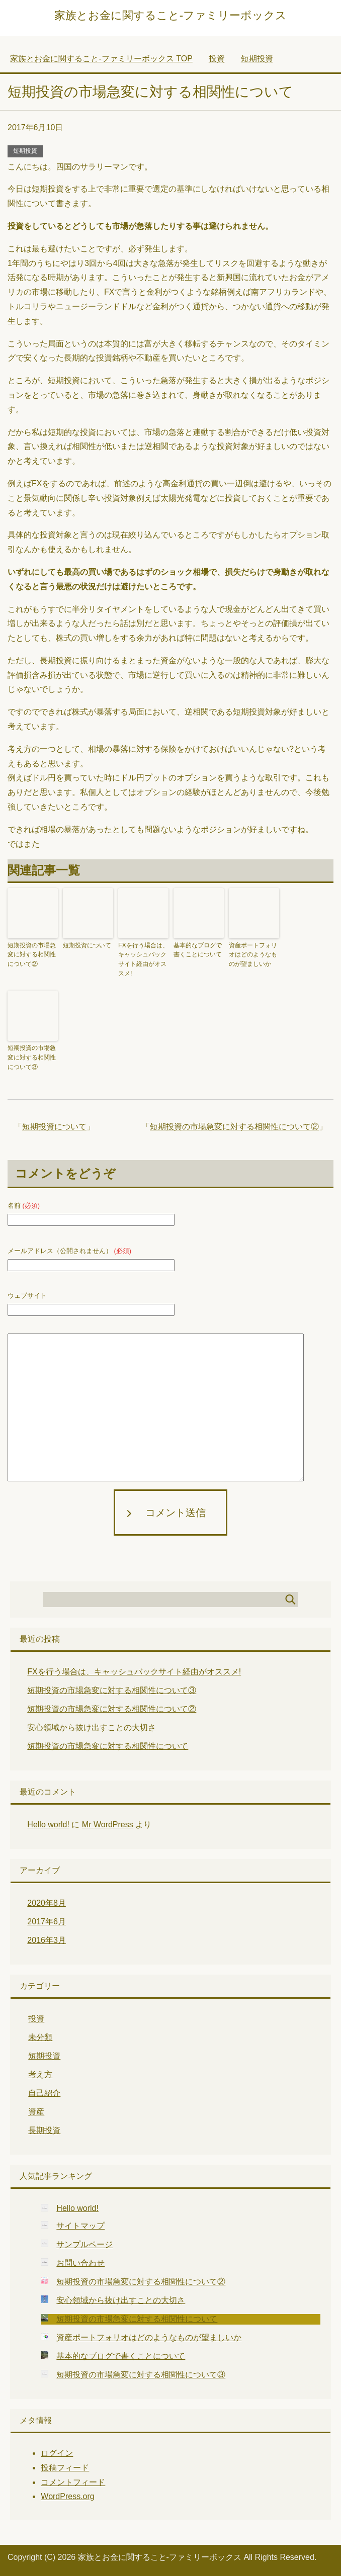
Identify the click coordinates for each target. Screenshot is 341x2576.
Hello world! (48, 1822)
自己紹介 (44, 2090)
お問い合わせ (80, 2260)
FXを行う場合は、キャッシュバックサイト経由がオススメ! (143, 959)
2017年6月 (46, 1919)
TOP (101, 58)
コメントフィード (73, 2479)
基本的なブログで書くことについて (198, 950)
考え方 (40, 2072)
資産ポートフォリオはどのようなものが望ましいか (253, 954)
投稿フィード (65, 2465)
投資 (36, 2016)
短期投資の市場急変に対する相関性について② (32, 954)
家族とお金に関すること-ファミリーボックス (170, 15)
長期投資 (44, 2127)
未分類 (40, 2034)
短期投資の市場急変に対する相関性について (107, 1743)
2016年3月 (46, 1937)
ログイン (57, 2450)
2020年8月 (46, 1900)
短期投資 (25, 150)
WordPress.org (67, 2494)
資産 (36, 2109)
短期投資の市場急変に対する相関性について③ (32, 1056)
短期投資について (87, 945)
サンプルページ (84, 2242)
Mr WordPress (107, 1822)
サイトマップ (80, 2223)
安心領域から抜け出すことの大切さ (91, 1725)
